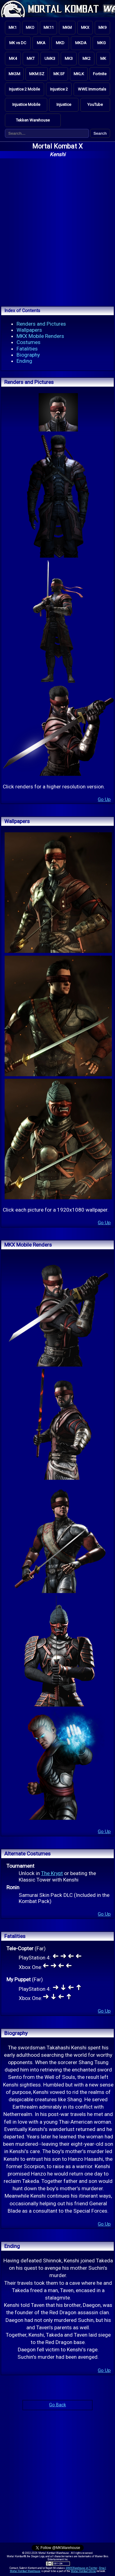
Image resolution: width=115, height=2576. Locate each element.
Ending (24, 361)
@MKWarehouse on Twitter (81, 2568)
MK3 (69, 58)
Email (102, 2568)
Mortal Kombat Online (83, 2571)
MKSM (14, 74)
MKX (85, 27)
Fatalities (27, 349)
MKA (41, 43)
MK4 (13, 58)
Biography (28, 355)
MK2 (86, 58)
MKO (30, 27)
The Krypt (52, 1873)
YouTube (95, 104)
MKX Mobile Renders (40, 336)
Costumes (28, 342)
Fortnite (99, 74)
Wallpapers (29, 330)
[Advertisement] (57, 231)
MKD (60, 43)
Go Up (104, 799)
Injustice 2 (59, 89)
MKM (67, 27)
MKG (101, 43)
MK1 (13, 27)
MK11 (49, 27)
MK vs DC (17, 43)
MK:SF (59, 74)
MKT (31, 58)
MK (103, 58)
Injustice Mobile (26, 104)
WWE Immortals (92, 89)
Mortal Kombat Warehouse (25, 2571)
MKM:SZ (36, 74)
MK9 (102, 27)
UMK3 (49, 58)
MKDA (80, 43)
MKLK (79, 74)
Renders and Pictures (41, 324)
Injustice (63, 104)
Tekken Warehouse (33, 120)
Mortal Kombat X (57, 146)
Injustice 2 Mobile (24, 89)
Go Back (57, 2405)
